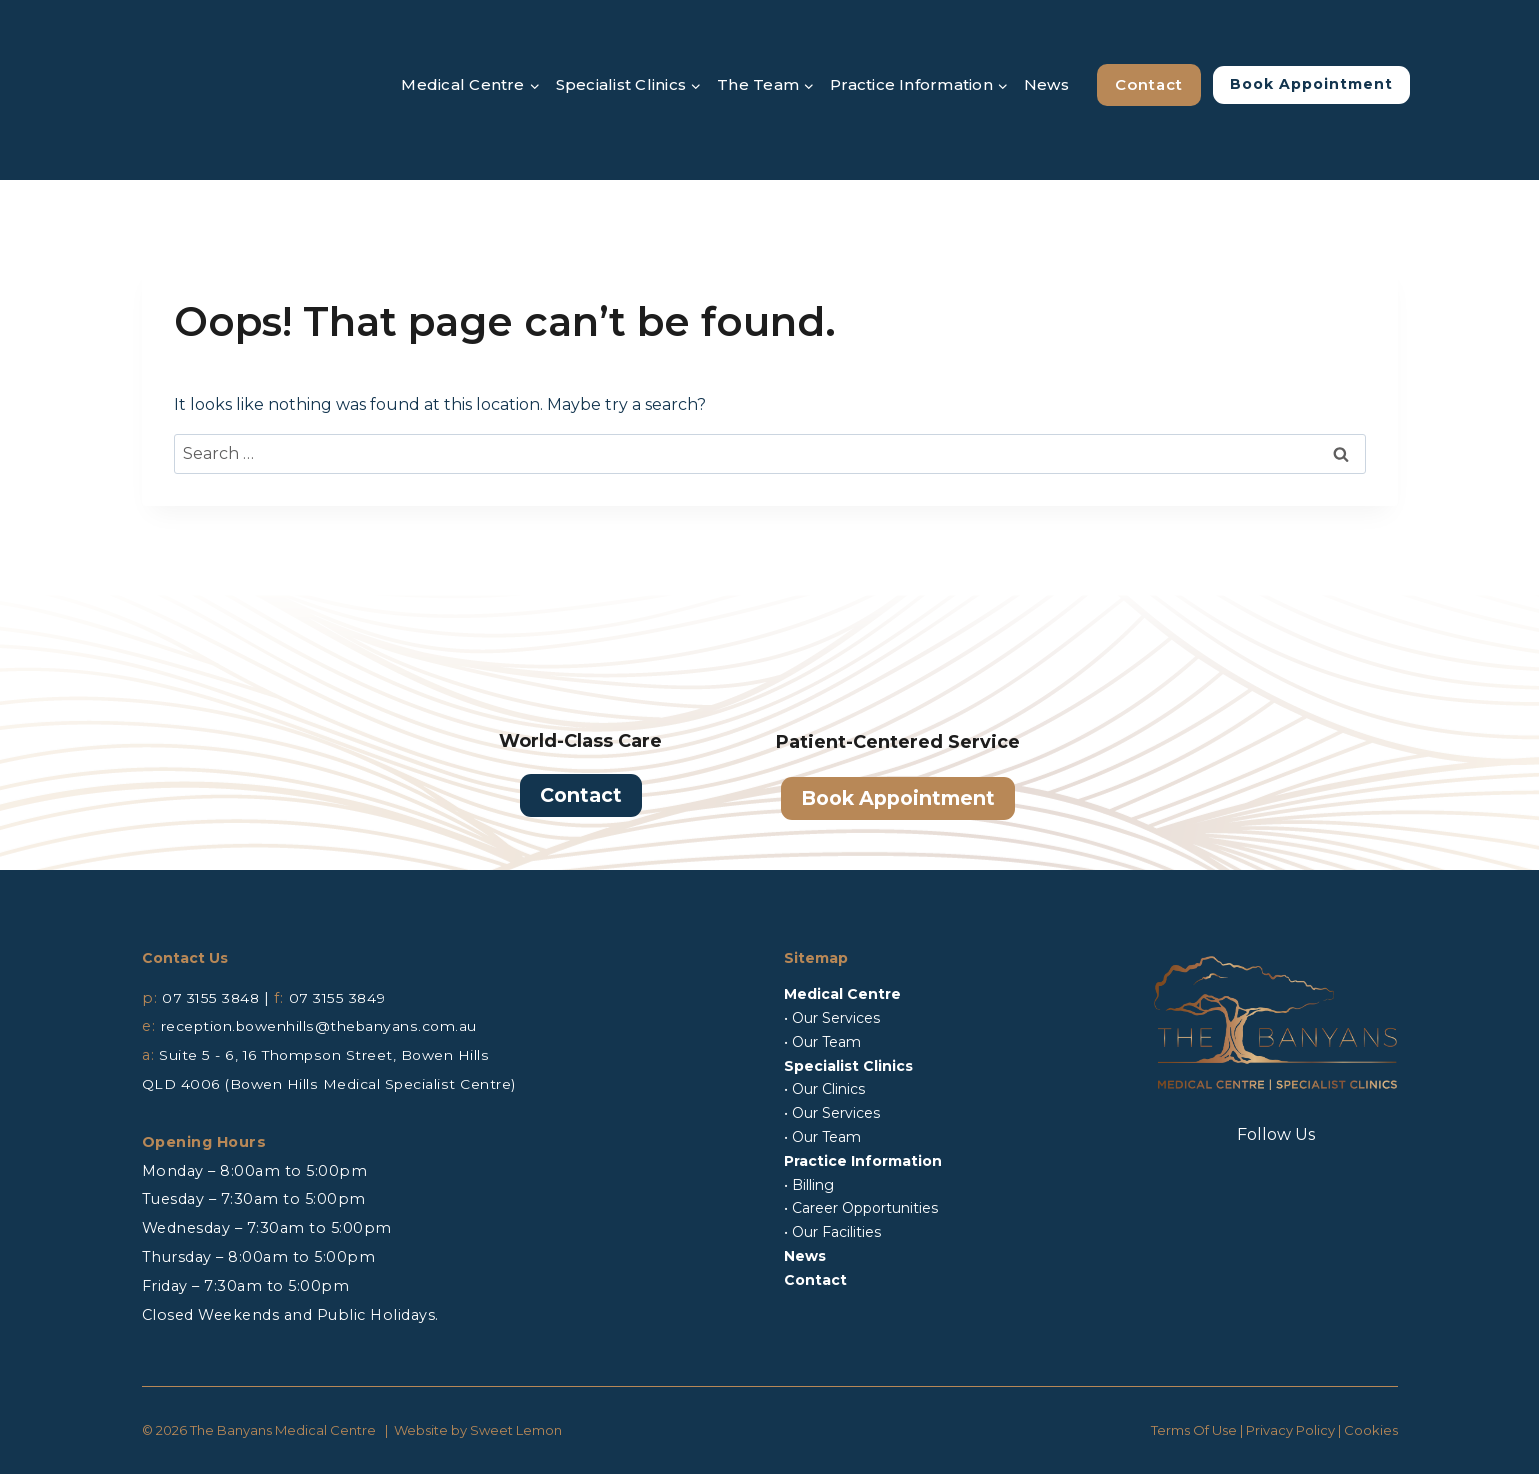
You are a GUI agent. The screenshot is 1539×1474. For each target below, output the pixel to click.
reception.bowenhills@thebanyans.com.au (328, 1026)
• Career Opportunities (861, 1208)
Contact (1149, 84)
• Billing (809, 1185)
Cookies (1371, 1430)
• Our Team (822, 1042)
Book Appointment (1311, 84)
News (1046, 84)
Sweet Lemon (516, 1430)
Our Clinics (828, 1089)
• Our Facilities (832, 1232)
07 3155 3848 (213, 998)
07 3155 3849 (345, 998)
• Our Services (832, 1018)
